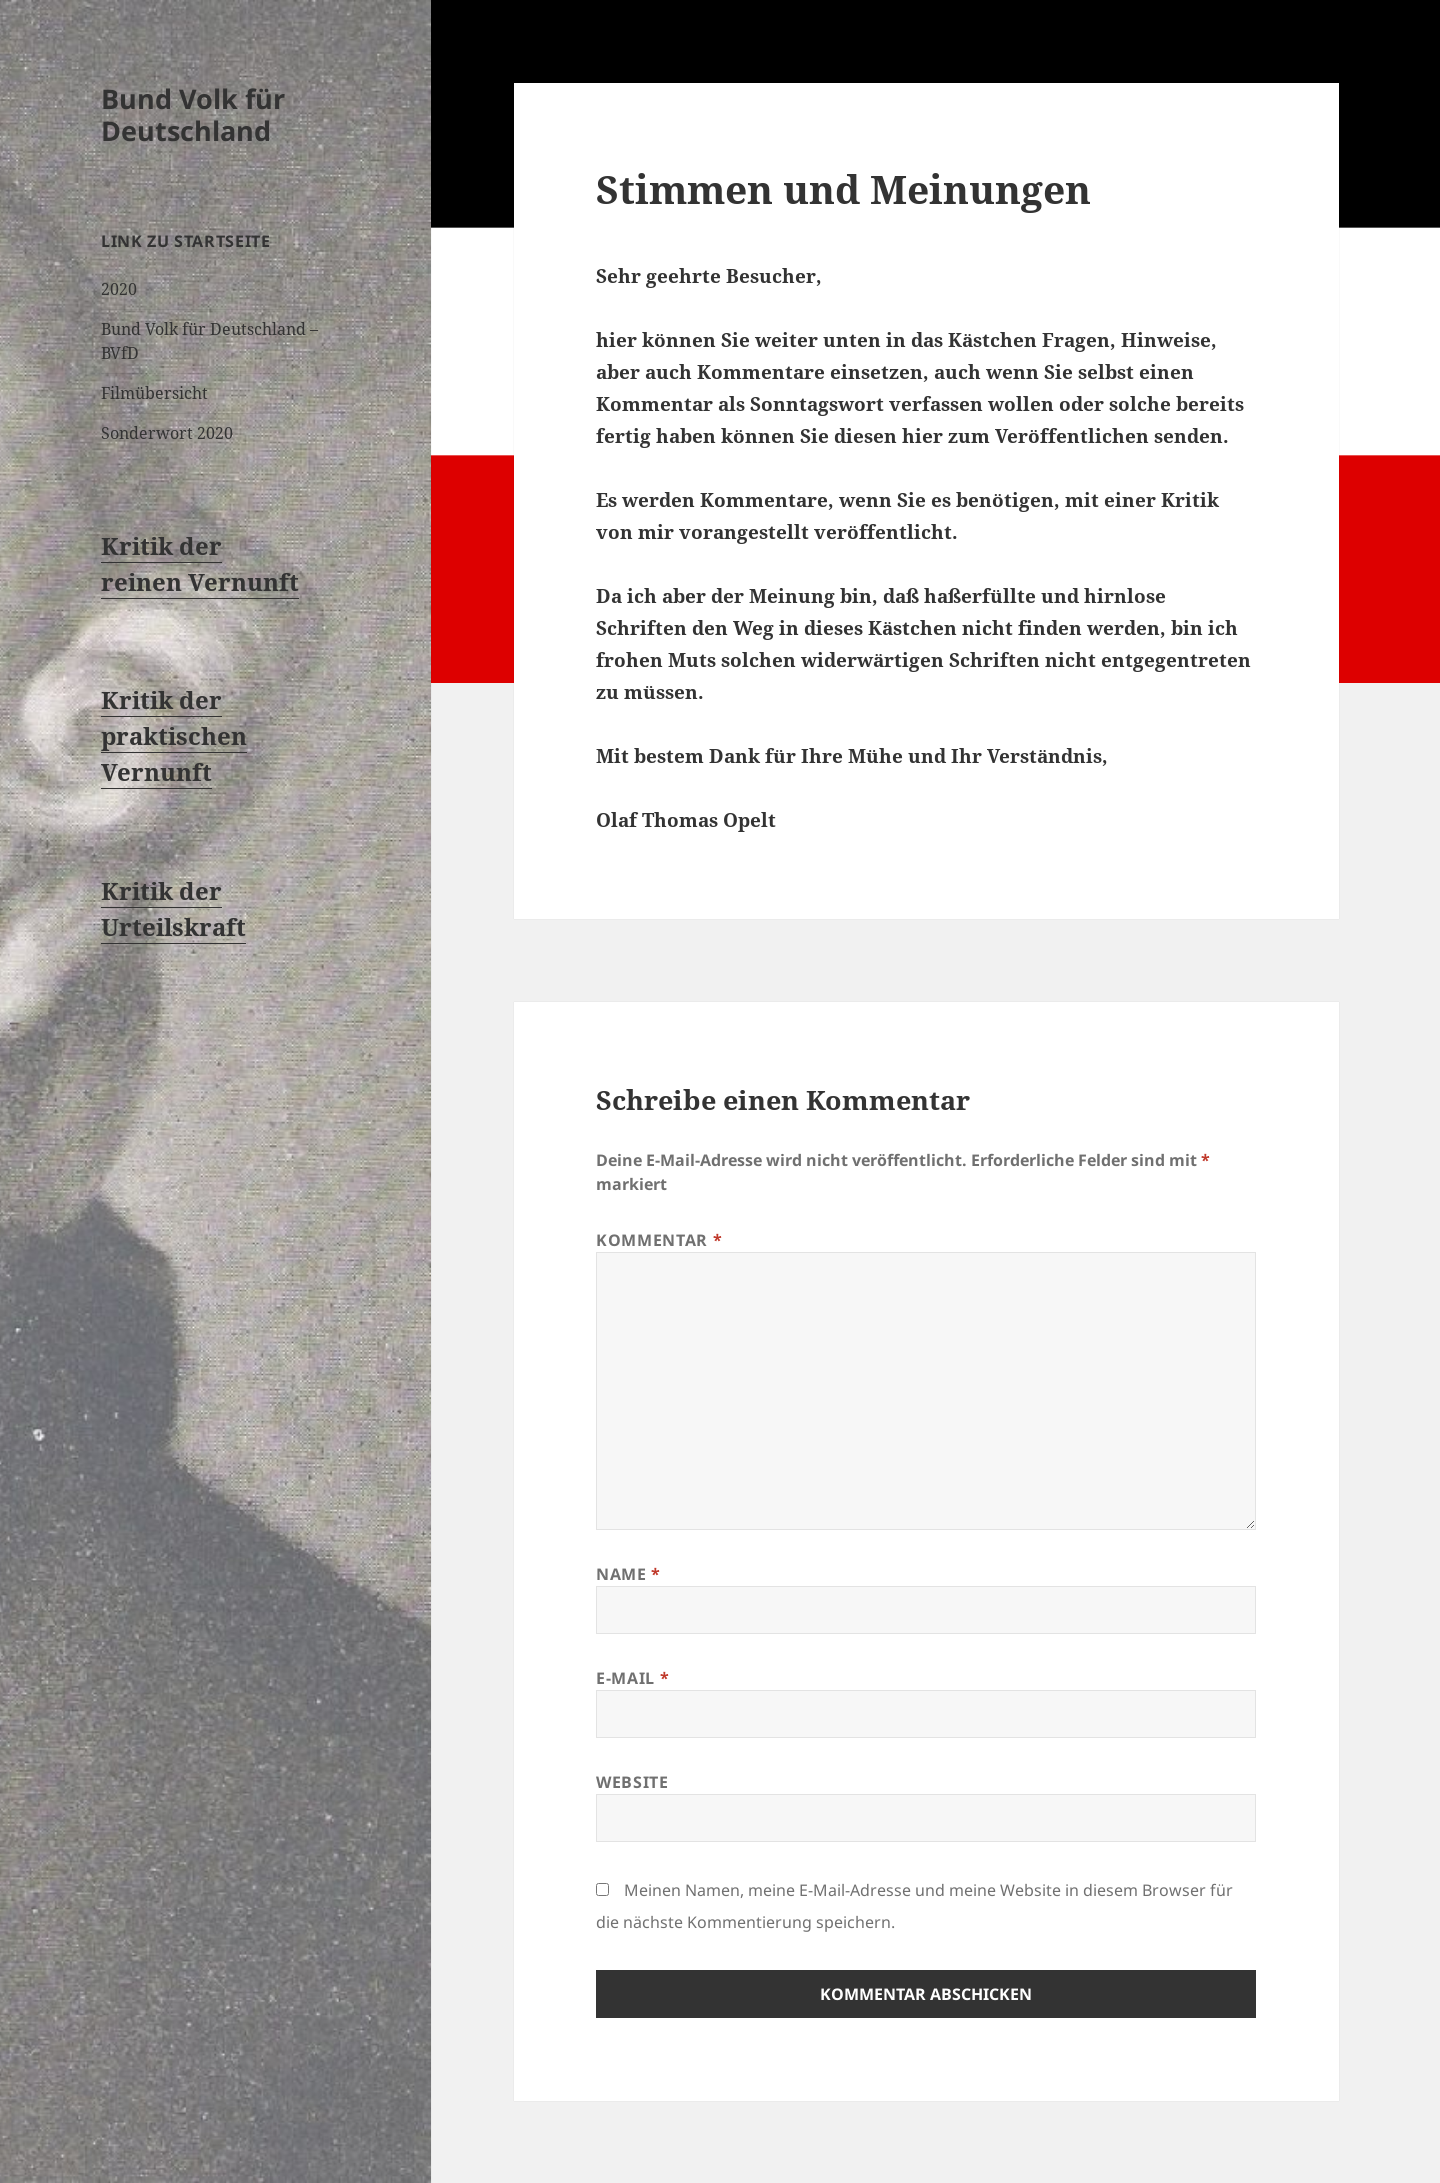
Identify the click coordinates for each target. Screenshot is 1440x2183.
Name (628, 1574)
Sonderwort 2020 (167, 433)
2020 (119, 289)
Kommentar (659, 1240)
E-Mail (632, 1678)
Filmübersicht (154, 393)
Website (632, 1782)
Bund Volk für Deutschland (193, 114)
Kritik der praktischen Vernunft (174, 735)
